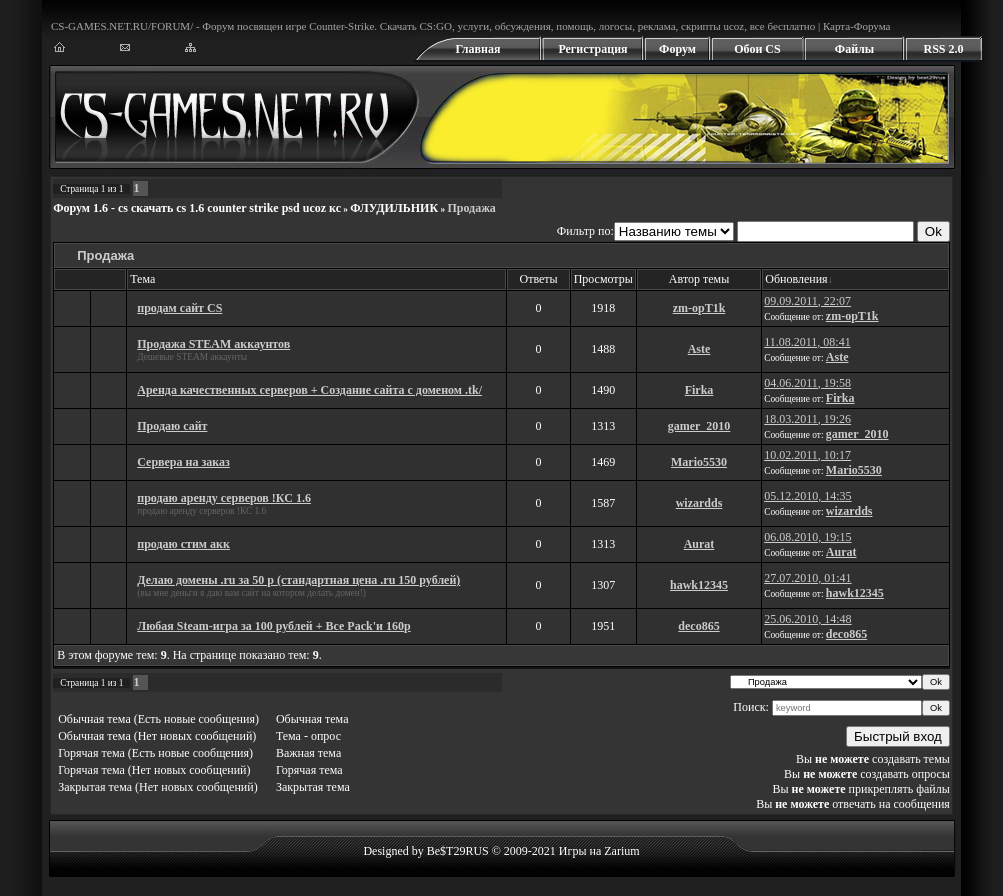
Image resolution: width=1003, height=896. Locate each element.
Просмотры (603, 279)
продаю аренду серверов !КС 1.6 (224, 498)
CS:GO (435, 26)
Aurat (699, 544)
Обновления (796, 279)
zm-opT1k (699, 308)
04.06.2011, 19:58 (807, 383)
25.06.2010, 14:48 (807, 619)
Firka (699, 390)
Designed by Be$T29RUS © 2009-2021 (459, 851)
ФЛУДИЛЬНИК (394, 208)
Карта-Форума (857, 26)
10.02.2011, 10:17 (807, 455)
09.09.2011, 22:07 (807, 301)
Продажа (471, 208)
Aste (699, 349)
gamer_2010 (699, 426)
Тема (142, 279)
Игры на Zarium (599, 851)
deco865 (698, 626)
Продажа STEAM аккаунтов (213, 344)
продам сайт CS (179, 308)
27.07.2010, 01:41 (807, 578)
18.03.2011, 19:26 (807, 419)
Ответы (538, 279)
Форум (677, 49)
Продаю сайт (172, 426)
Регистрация (592, 49)
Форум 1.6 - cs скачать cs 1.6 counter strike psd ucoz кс (197, 208)
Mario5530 (699, 462)
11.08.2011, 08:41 (807, 342)
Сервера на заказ (183, 462)
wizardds (699, 503)
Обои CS (757, 49)
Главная (478, 49)
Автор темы (699, 279)
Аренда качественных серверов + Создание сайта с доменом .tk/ (309, 390)
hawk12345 (699, 585)
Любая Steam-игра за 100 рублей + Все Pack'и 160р (273, 626)
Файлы (854, 49)
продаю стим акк (183, 544)
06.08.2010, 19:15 (807, 537)
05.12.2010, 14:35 (807, 496)
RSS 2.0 (943, 49)
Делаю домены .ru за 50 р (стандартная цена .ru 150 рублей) (298, 580)
